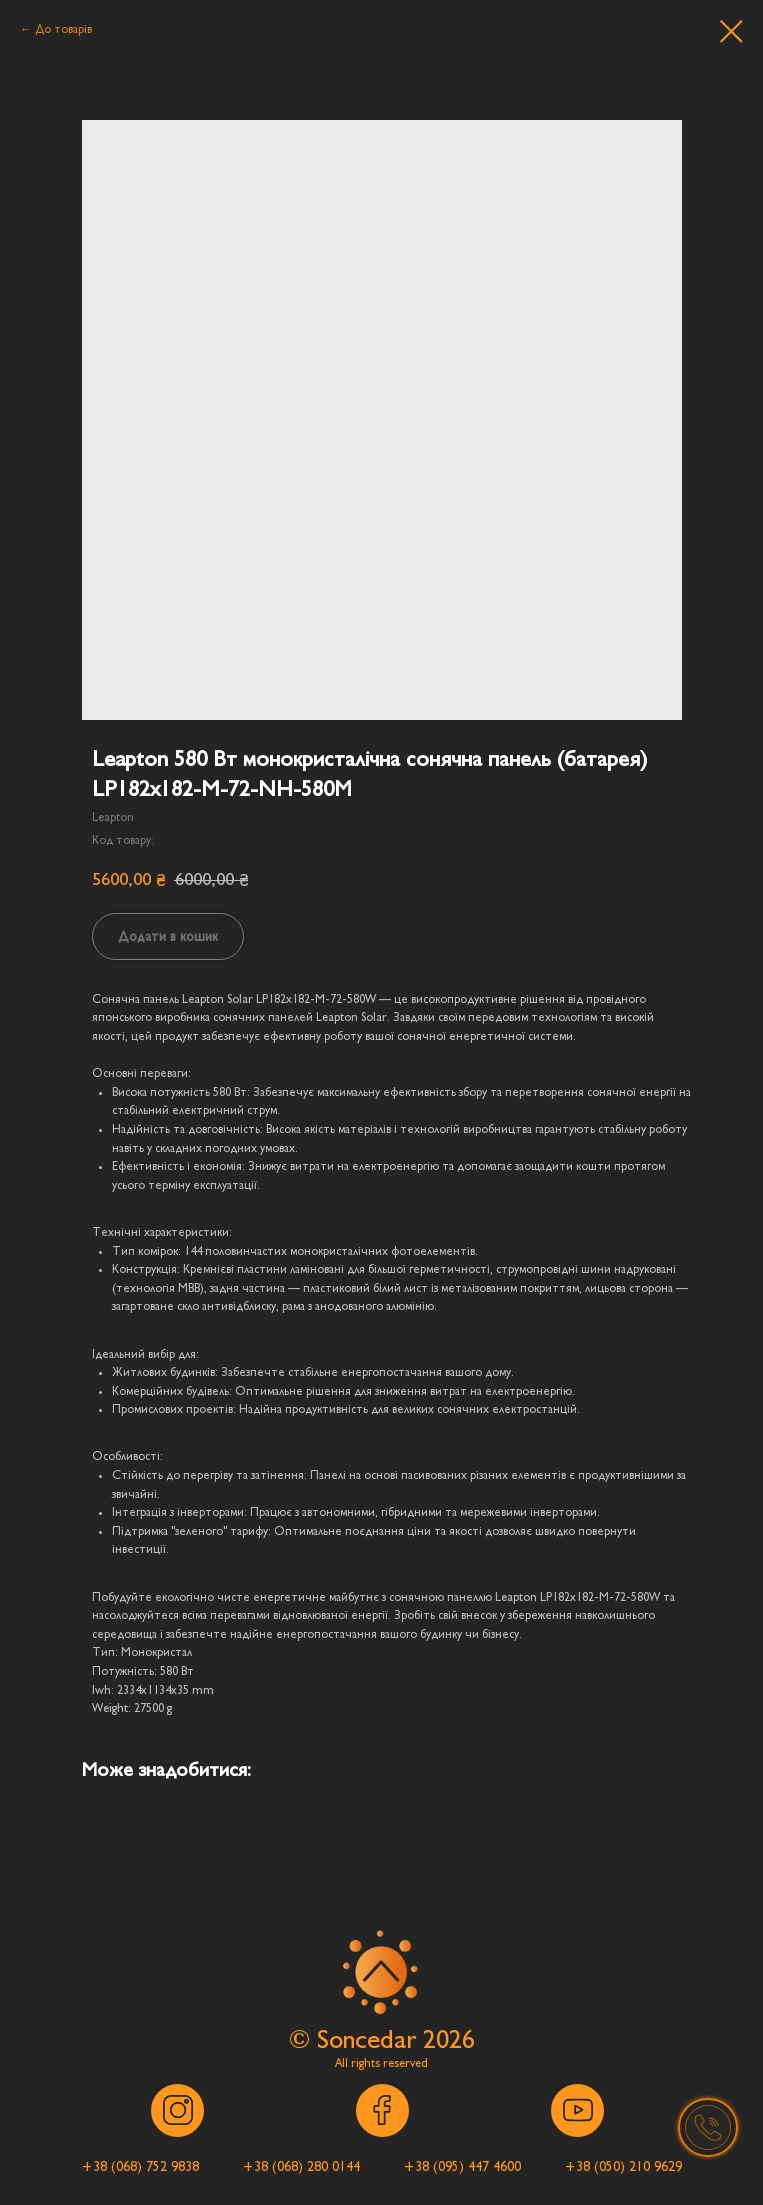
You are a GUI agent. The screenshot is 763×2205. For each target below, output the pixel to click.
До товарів (63, 29)
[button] (708, 2128)
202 (442, 2039)
